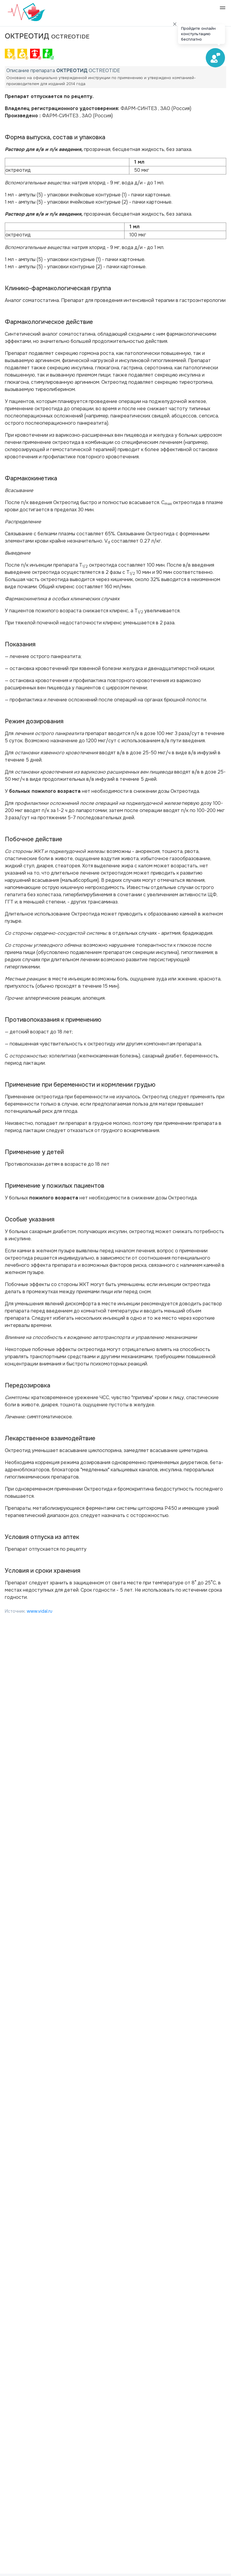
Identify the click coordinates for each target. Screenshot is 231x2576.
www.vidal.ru (39, 1611)
